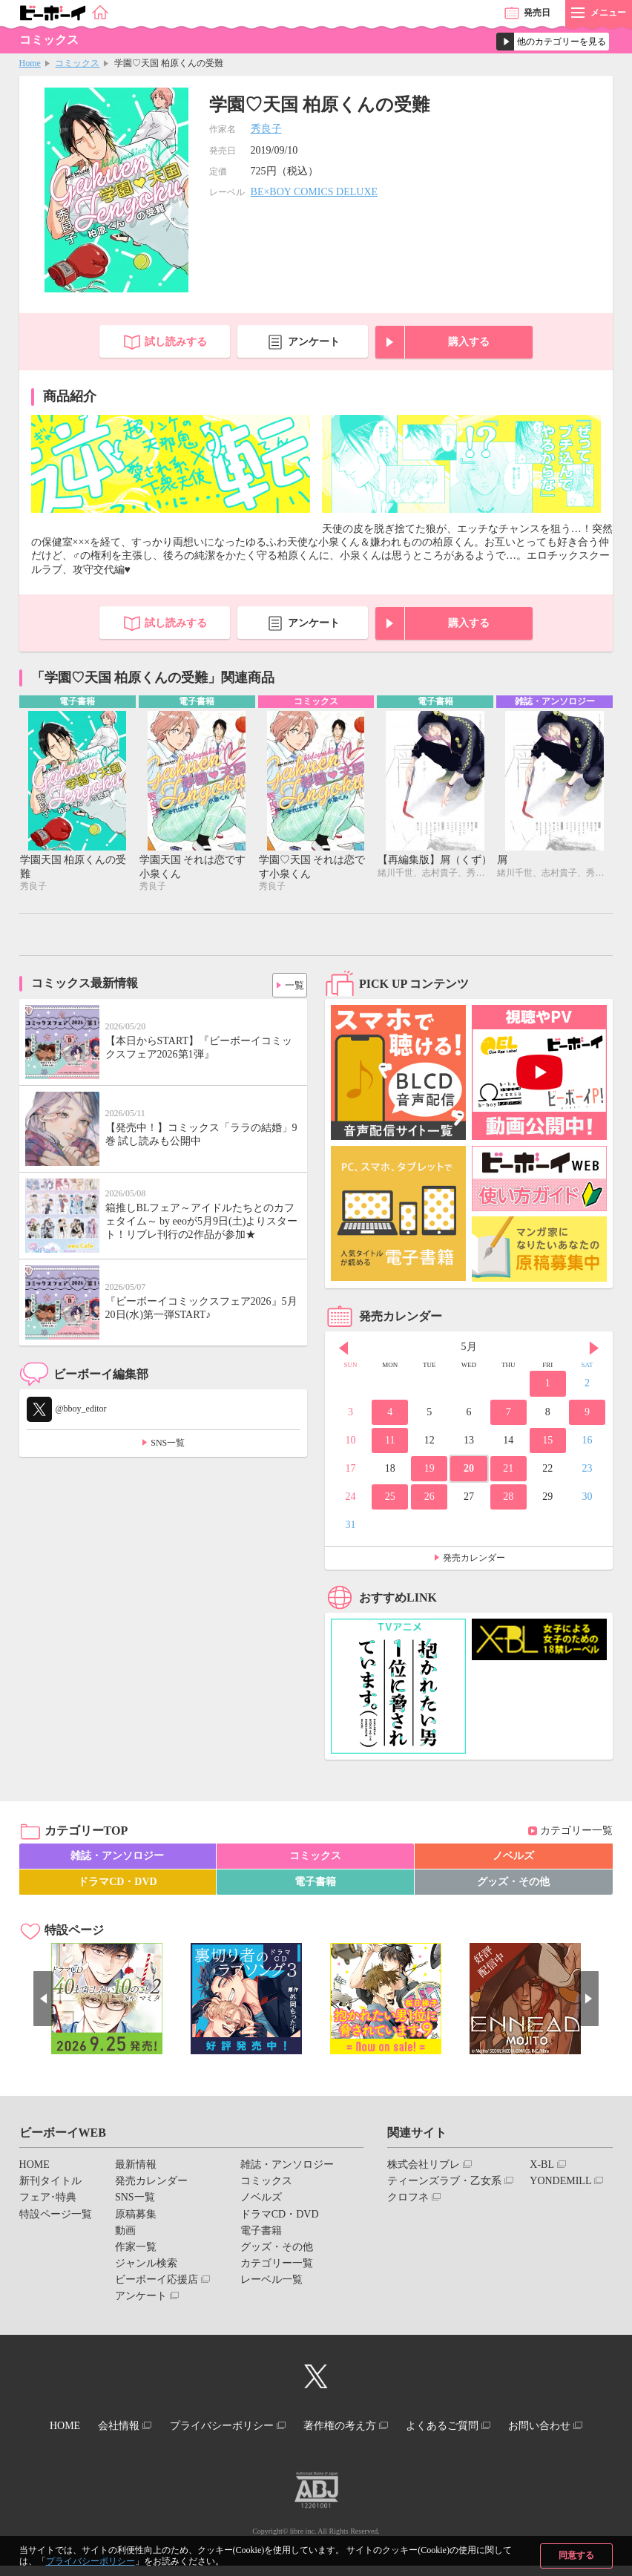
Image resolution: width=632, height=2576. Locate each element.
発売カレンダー (474, 1559)
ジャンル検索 (146, 2264)
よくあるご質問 (505, 2425)
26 (429, 1498)
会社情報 (156, 2425)
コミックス (77, 63)
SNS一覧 (168, 1444)
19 (429, 1469)
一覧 (290, 983)
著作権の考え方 (394, 2425)
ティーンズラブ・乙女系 (444, 2182)
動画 (125, 2232)
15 (547, 1441)
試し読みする (176, 341)
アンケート (314, 341)
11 (390, 1441)
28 (508, 1498)
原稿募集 (136, 2215)
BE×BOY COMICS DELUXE (314, 191)
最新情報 (136, 2166)
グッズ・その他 (513, 1883)
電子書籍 (315, 1883)
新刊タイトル (50, 2182)
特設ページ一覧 (55, 2215)
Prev (343, 1350)
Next (594, 1350)
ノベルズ (513, 1857)
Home (30, 63)
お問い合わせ (310, 2439)
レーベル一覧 (271, 2281)
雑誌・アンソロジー (117, 1857)
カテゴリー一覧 (576, 1832)
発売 (537, 12)
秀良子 (266, 128)
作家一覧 (136, 2248)
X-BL (542, 2166)
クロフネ (408, 2198)
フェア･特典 (47, 2198)
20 (469, 1469)
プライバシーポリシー (90, 2561)
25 (390, 1498)
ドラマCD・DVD (117, 1883)
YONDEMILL (560, 2182)
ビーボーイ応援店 (156, 2281)
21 (508, 1469)
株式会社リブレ (423, 2166)
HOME (34, 2166)
